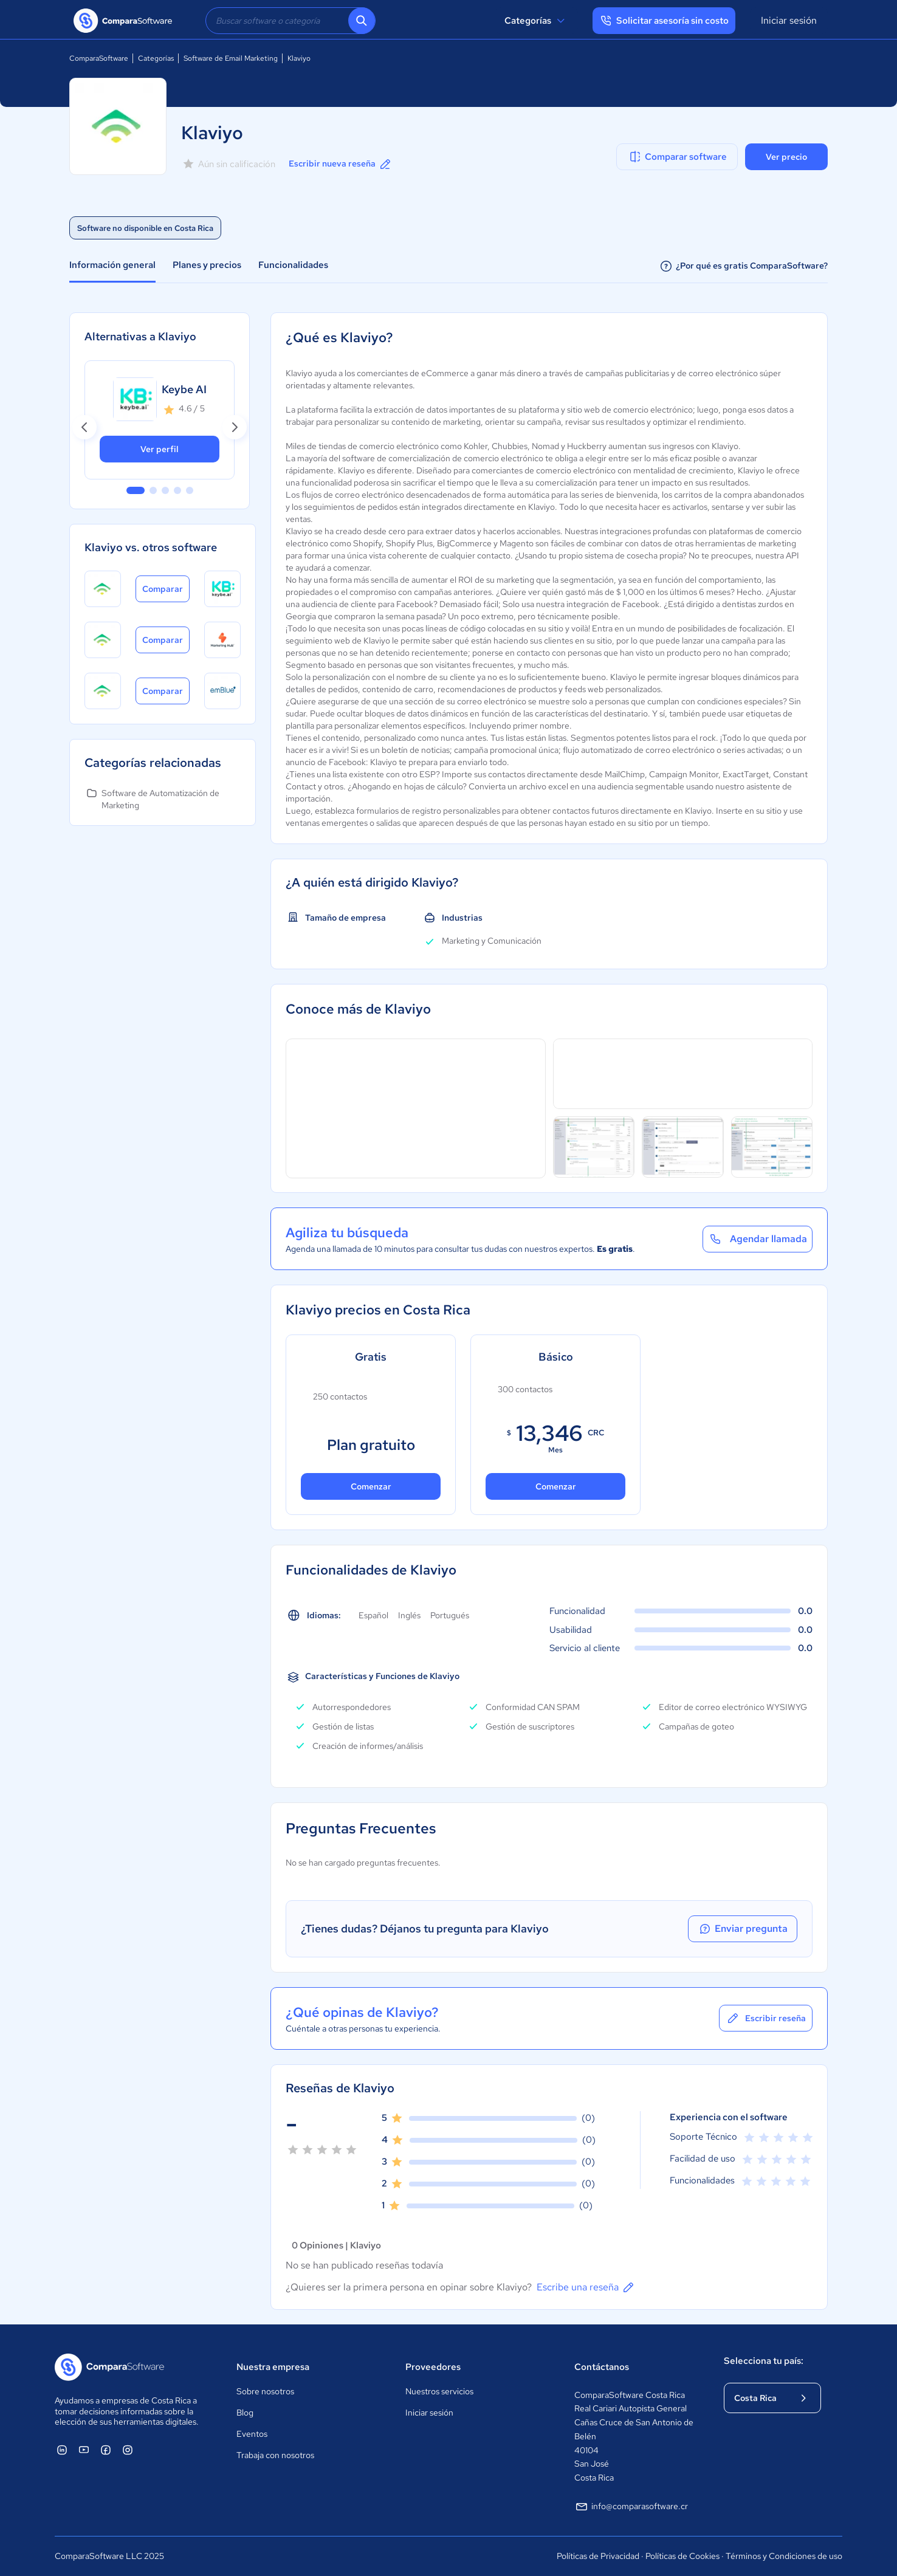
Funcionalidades (293, 265)
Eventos (251, 2433)
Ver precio (786, 156)
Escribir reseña (766, 2018)
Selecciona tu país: (763, 2361)
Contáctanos (601, 2367)
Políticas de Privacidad (598, 2555)
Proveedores (433, 2367)
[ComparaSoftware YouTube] (84, 2449)
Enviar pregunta (743, 1929)
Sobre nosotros (265, 2391)
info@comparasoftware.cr (631, 2506)
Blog (244, 2412)
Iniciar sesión (789, 20)
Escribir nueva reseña (341, 164)
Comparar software (677, 156)
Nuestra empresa (272, 2367)
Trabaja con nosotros (275, 2455)
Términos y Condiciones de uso (784, 2555)
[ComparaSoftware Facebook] (105, 2449)
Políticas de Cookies (682, 2555)
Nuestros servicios (439, 2391)
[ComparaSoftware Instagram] (127, 2449)
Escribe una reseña (586, 2287)
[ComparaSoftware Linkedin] (62, 2449)
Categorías (536, 20)
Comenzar (371, 1486)
